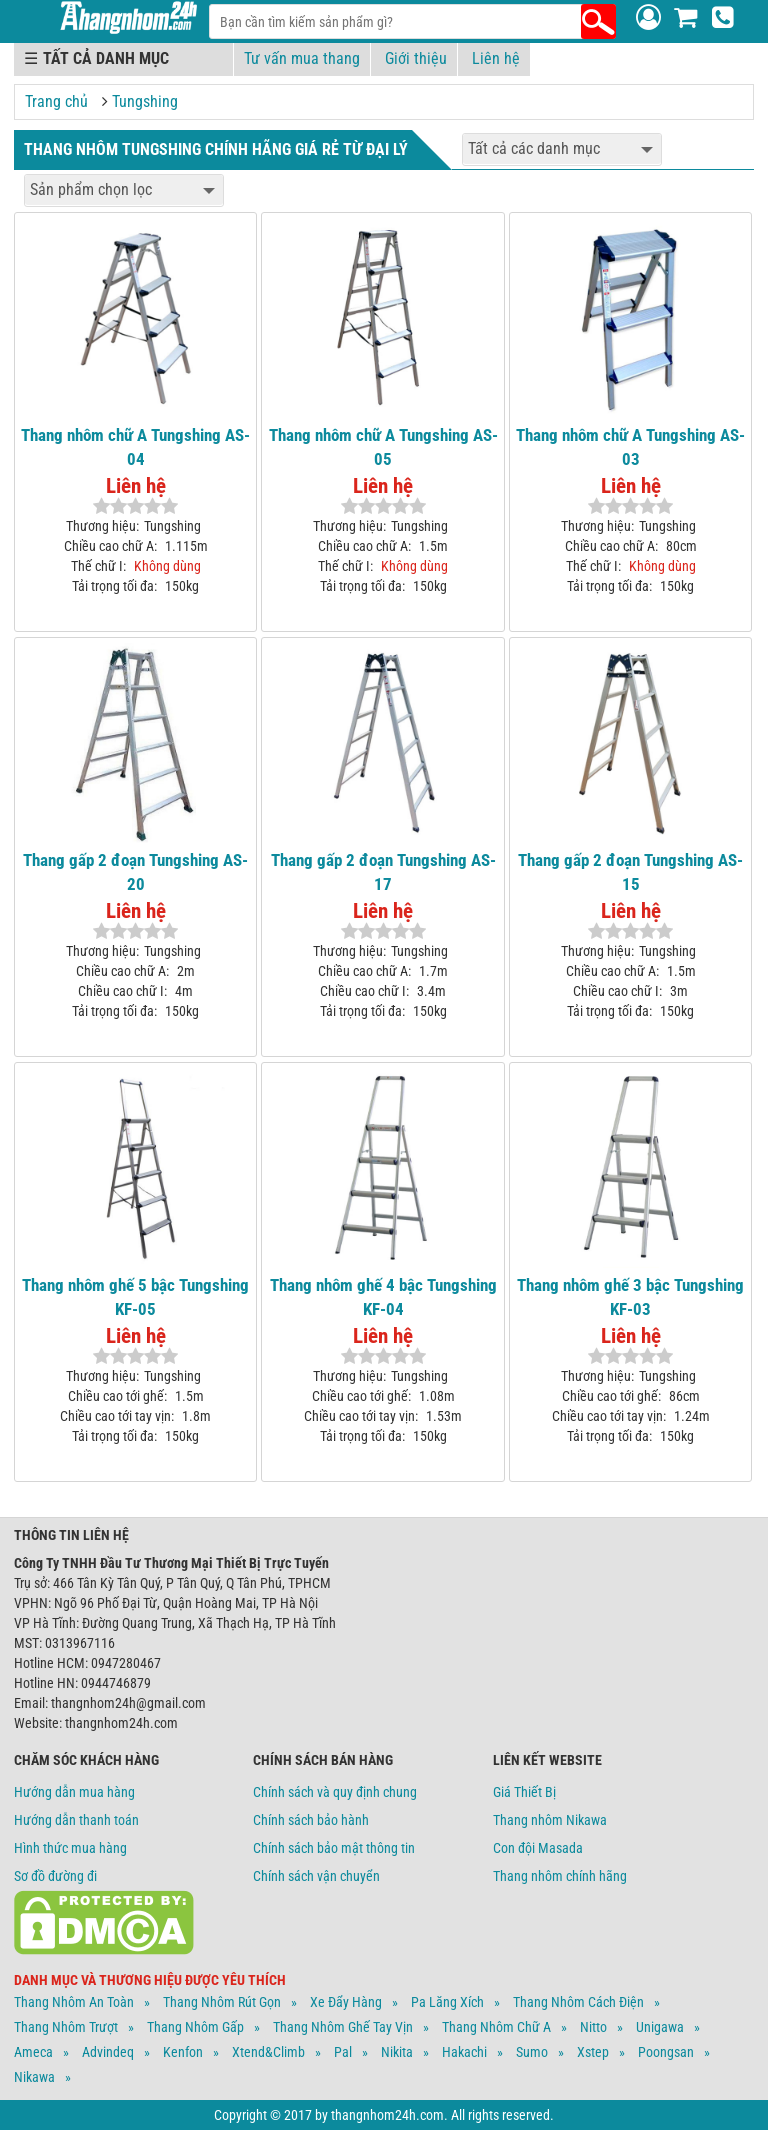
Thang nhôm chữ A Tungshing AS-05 (383, 447)
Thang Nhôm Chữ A (496, 2027)
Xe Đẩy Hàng (346, 2002)
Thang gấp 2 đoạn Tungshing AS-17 (383, 872)
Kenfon (183, 2052)
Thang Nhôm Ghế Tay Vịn (343, 2027)
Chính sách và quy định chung (335, 1792)
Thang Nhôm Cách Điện (578, 2002)
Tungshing (145, 101)
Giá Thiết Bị (524, 1792)
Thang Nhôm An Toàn (74, 2002)
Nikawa (34, 2077)
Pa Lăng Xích (447, 2002)
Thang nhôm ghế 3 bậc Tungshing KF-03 (630, 1297)
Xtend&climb (268, 2052)
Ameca (33, 2052)
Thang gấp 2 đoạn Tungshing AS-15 (630, 872)
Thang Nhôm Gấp (195, 2027)
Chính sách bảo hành (311, 1820)
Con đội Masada (538, 1848)
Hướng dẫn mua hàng (74, 1792)
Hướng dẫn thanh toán (76, 1820)
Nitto (593, 2027)
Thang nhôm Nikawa (550, 1820)
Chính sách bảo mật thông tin (334, 1848)
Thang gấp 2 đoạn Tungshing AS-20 (135, 872)
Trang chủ (56, 101)
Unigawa (660, 2027)
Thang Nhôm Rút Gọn (222, 2002)
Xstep (593, 2052)
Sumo (532, 2052)
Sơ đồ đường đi (55, 1876)
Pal (343, 2052)
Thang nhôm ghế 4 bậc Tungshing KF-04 (383, 1297)
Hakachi (464, 2052)
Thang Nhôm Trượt (66, 2027)
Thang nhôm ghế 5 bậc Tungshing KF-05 (135, 1297)
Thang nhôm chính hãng (560, 1876)
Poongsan (666, 2052)
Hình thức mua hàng (70, 1848)
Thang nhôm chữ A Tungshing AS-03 (630, 447)
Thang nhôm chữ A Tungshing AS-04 (135, 447)
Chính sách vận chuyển (316, 1876)
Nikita (397, 2052)
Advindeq (108, 2052)
